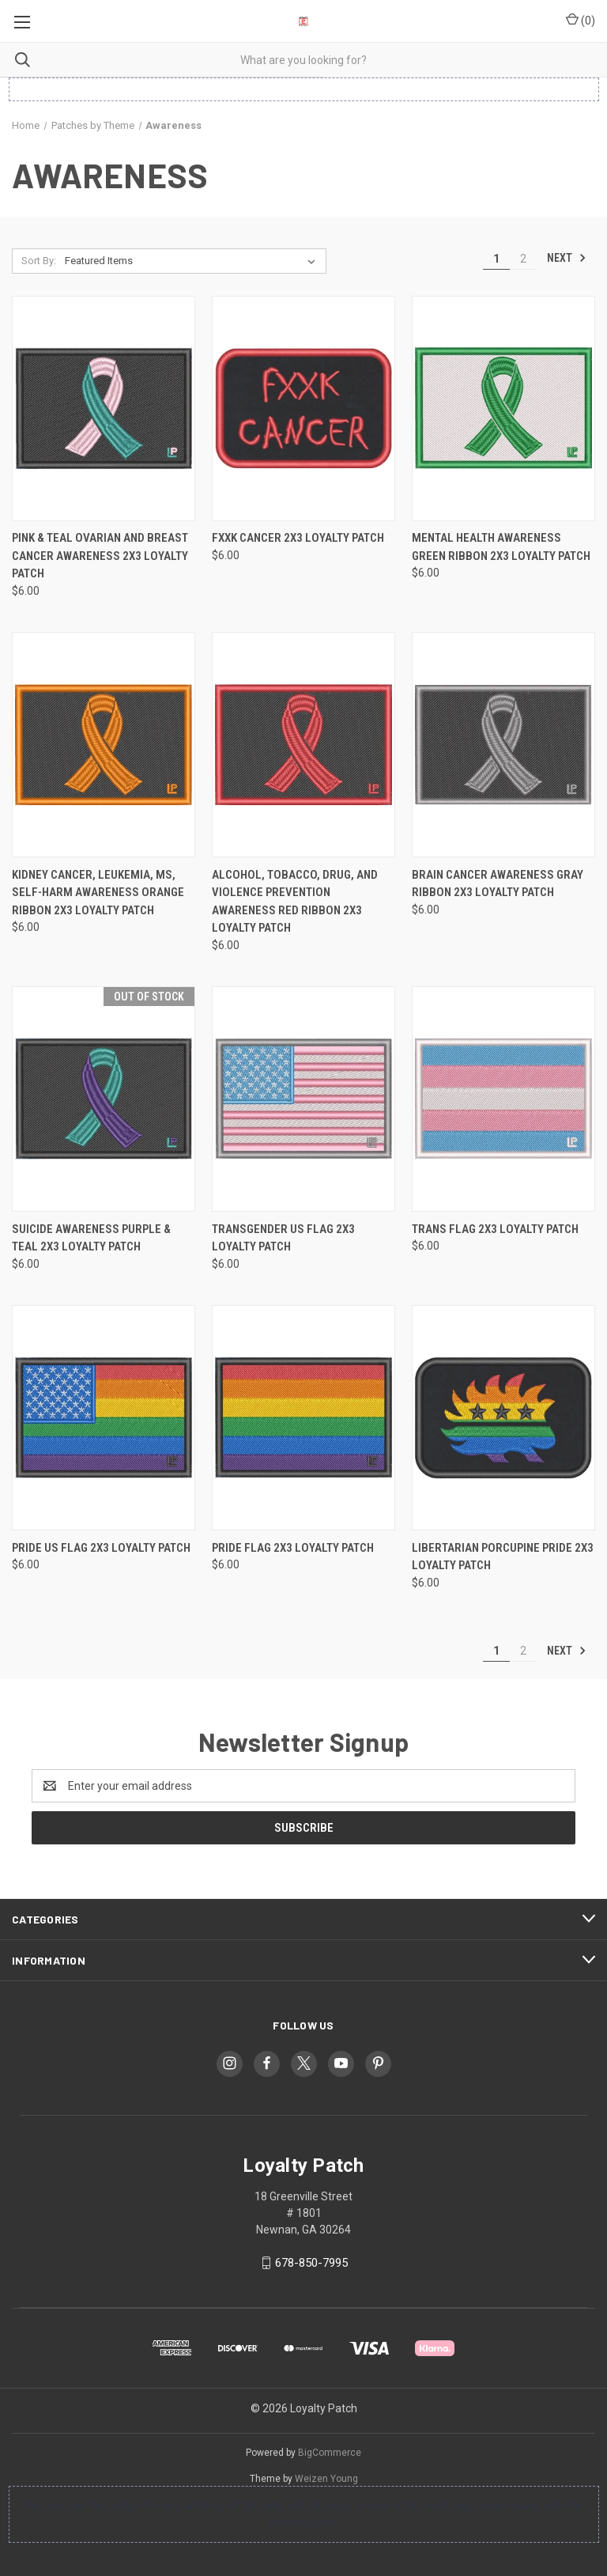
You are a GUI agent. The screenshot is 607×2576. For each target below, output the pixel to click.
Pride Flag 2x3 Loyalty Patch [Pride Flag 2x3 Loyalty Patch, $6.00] (293, 1548)
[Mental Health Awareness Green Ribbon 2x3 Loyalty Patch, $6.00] (503, 408)
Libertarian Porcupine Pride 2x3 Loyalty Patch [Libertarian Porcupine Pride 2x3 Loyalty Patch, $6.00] (503, 1557)
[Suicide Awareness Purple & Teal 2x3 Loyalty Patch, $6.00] (103, 1099)
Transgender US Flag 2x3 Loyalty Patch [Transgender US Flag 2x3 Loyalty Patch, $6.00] (283, 1238)
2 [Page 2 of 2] (523, 258)
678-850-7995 (311, 2263)
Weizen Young (326, 2478)
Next (566, 258)
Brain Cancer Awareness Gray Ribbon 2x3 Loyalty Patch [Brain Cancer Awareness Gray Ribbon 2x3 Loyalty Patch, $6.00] (497, 884)
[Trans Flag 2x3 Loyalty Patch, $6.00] (503, 1099)
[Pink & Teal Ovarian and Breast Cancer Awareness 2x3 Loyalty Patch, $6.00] (103, 408)
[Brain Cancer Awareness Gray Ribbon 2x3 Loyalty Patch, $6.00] (503, 744)
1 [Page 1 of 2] (496, 258)
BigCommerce (329, 2452)
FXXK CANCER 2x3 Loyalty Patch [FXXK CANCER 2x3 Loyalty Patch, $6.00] (298, 538)
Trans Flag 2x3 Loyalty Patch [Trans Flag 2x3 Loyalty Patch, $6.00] (495, 1229)
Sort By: (38, 261)
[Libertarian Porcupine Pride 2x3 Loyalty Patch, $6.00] (503, 1417)
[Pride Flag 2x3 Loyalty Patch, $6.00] (303, 1417)
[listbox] (193, 261)
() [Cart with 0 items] (580, 20)
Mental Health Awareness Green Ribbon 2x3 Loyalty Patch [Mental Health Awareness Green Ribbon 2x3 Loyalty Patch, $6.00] (501, 547)
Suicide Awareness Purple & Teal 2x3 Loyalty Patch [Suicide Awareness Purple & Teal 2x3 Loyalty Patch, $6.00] (91, 1238)
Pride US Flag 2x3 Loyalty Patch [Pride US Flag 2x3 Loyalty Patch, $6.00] (101, 1548)
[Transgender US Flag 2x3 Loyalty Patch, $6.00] (303, 1099)
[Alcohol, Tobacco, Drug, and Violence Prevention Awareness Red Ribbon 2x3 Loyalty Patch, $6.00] (303, 744)
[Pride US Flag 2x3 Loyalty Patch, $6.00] (103, 1417)
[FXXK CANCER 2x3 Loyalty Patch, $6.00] (303, 408)
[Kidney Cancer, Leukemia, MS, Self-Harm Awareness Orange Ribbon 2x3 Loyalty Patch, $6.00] (103, 744)
